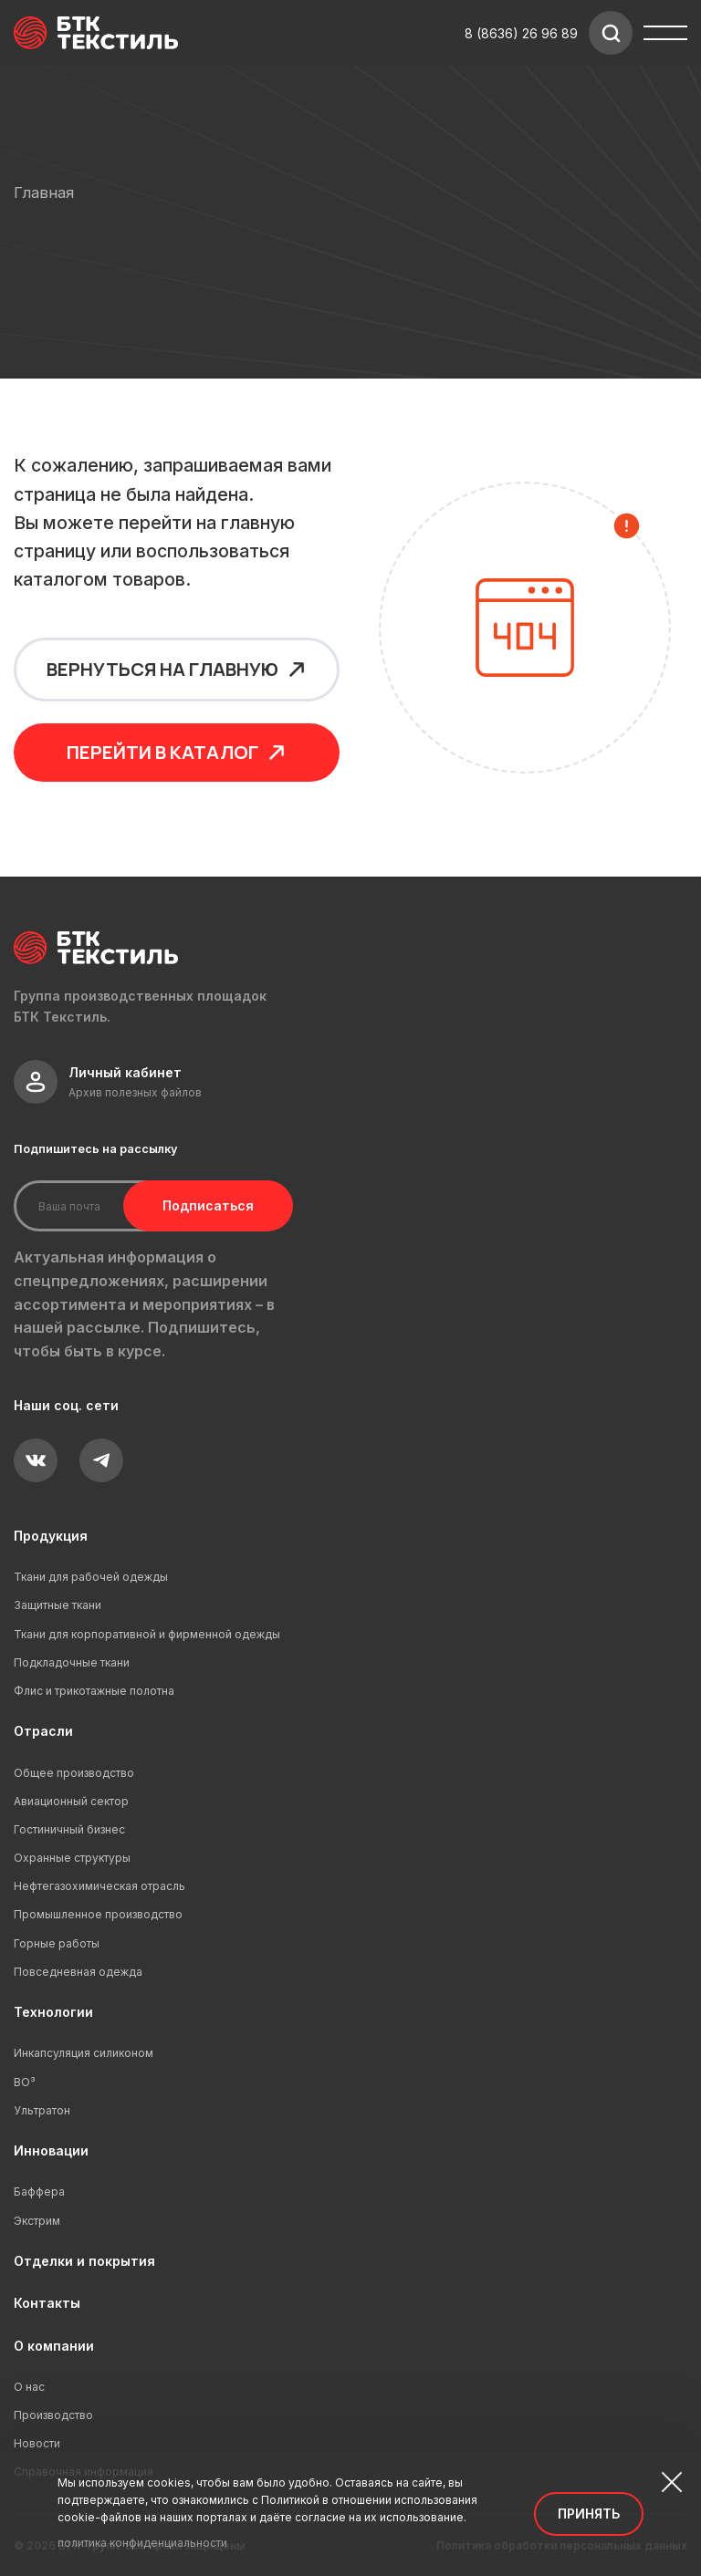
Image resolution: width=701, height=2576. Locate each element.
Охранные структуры (72, 1857)
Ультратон (42, 2110)
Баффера (39, 2191)
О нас (29, 2387)
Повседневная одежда (78, 1972)
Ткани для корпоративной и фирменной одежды (147, 1634)
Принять (589, 2513)
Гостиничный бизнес (69, 1829)
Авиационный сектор (71, 1801)
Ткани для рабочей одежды (91, 1577)
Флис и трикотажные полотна (94, 1691)
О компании (54, 2345)
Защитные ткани (57, 1605)
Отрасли (43, 1731)
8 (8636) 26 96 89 (521, 33)
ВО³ (25, 2082)
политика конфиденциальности (142, 2543)
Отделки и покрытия (84, 2261)
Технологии (53, 2012)
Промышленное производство (98, 1914)
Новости (37, 2443)
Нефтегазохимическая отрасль (99, 1886)
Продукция (51, 1535)
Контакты (47, 2303)
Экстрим (37, 2221)
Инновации (51, 2150)
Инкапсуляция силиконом (83, 2053)
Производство (53, 2415)
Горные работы (56, 1943)
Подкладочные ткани (72, 1662)
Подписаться (208, 1205)
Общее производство (74, 1773)
